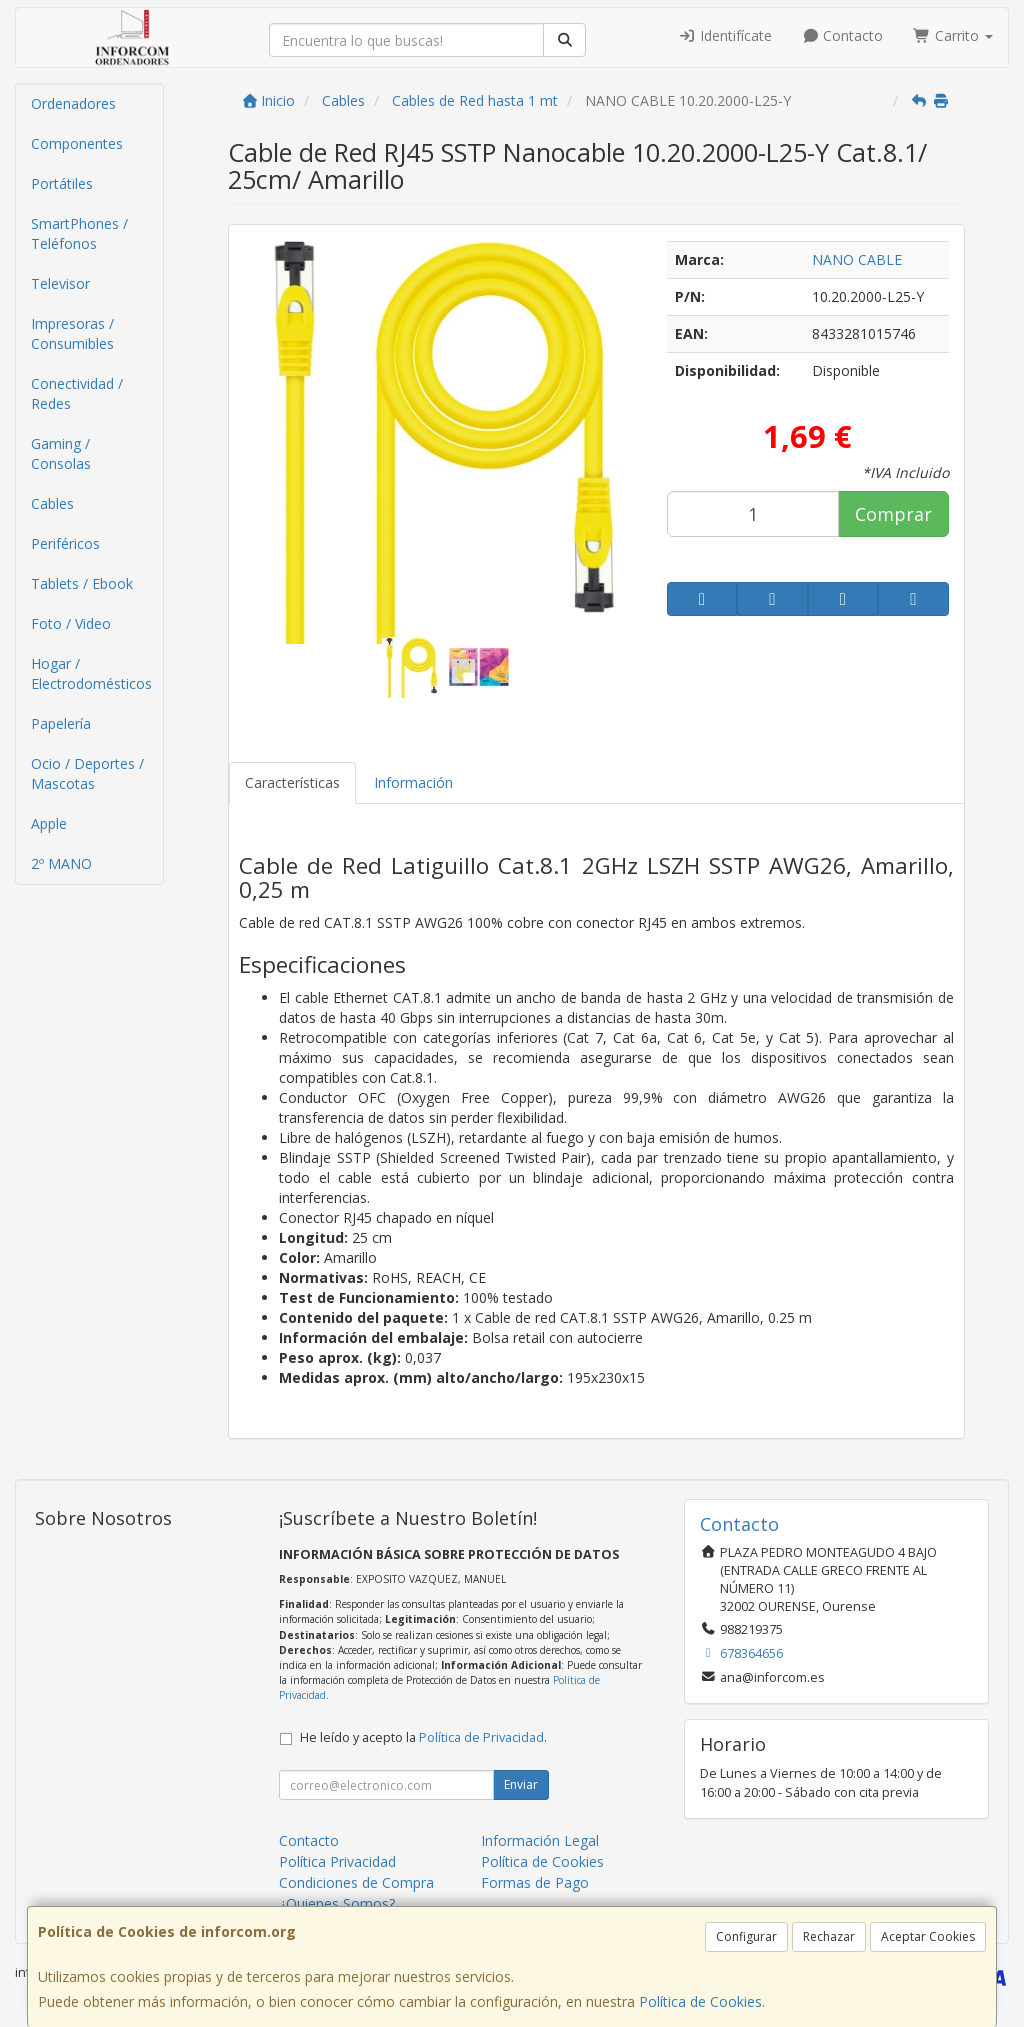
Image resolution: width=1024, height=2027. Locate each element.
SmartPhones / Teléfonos (79, 233)
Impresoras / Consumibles (72, 333)
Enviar (521, 1784)
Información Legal (540, 1840)
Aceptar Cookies (928, 1936)
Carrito (953, 35)
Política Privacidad (337, 1861)
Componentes (77, 143)
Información (413, 782)
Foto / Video (71, 623)
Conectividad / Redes (77, 393)
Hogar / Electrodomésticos (91, 673)
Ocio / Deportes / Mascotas (87, 773)
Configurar (746, 1936)
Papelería (61, 723)
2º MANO (61, 863)
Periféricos (65, 543)
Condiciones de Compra (356, 1882)
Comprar (893, 514)
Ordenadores (73, 103)
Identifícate (725, 35)
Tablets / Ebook (82, 583)
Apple (49, 823)
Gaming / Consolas (61, 453)
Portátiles (62, 183)
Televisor (60, 283)
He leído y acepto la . (423, 1737)
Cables (52, 503)
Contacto (843, 35)
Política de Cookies (700, 2001)
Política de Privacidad (481, 1737)
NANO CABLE (857, 259)
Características (292, 782)
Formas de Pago (535, 1882)
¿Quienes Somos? (337, 1903)
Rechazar (829, 1936)
